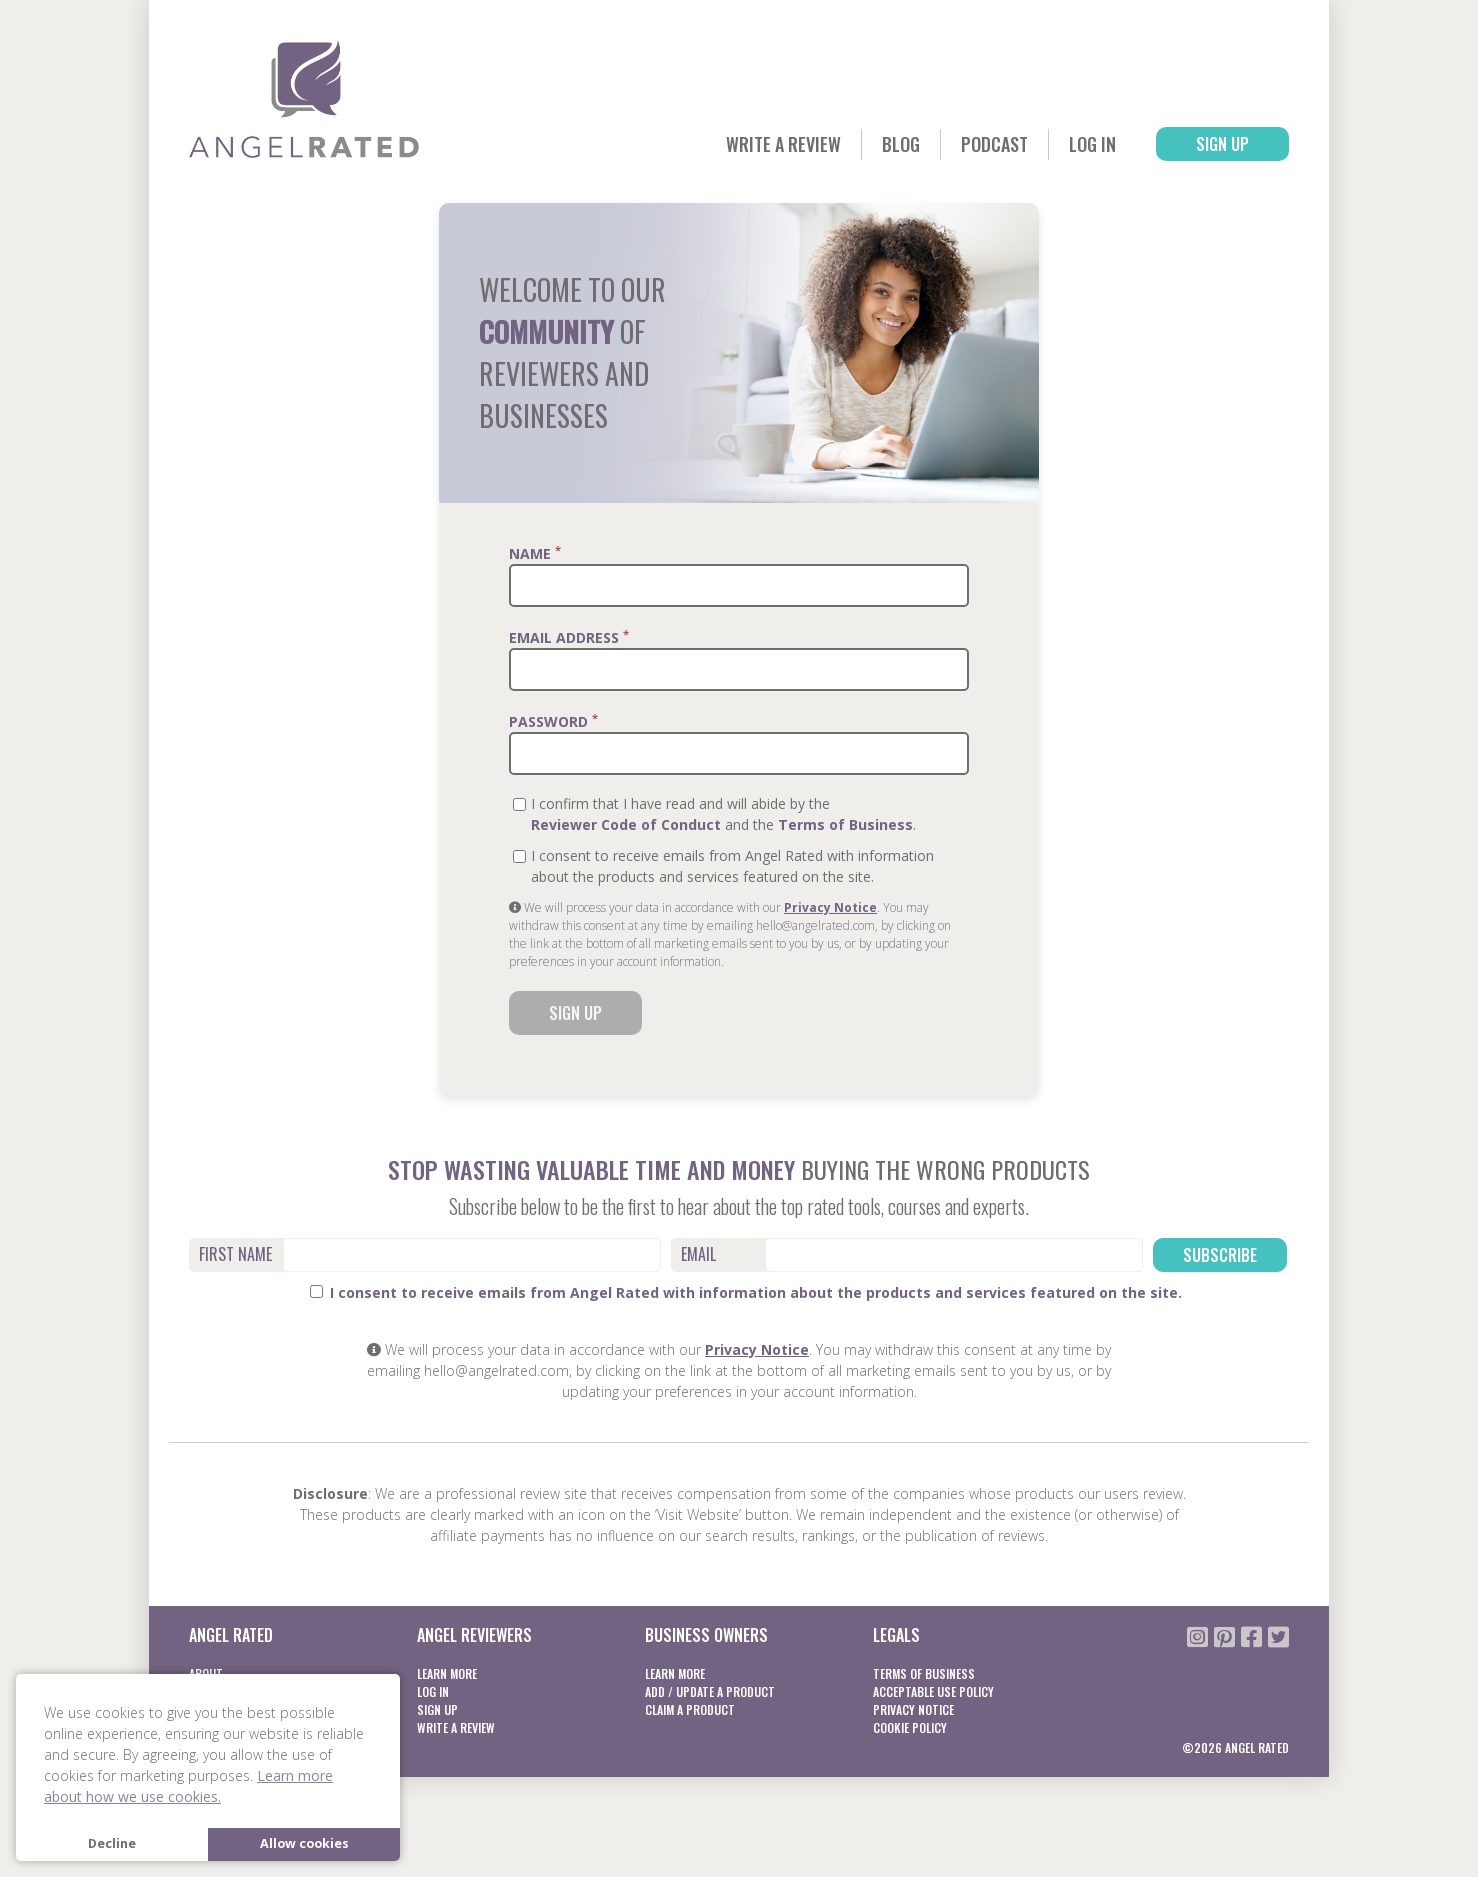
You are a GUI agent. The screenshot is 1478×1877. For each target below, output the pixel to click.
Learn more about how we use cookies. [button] (188, 1786)
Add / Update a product (710, 1691)
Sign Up (1222, 144)
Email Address (569, 637)
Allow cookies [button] (304, 1843)
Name (535, 553)
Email (698, 1254)
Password (553, 721)
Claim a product (690, 1709)
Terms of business (924, 1673)
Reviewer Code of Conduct (626, 824)
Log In (1092, 144)
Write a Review (783, 144)
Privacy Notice (830, 907)
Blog (901, 144)
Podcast (994, 144)
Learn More (447, 1673)
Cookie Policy (910, 1727)
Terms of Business (845, 824)
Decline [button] (112, 1843)
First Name (235, 1254)
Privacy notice (913, 1709)
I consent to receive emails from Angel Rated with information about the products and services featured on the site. (746, 1292)
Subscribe (1220, 1255)
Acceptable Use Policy (933, 1691)
